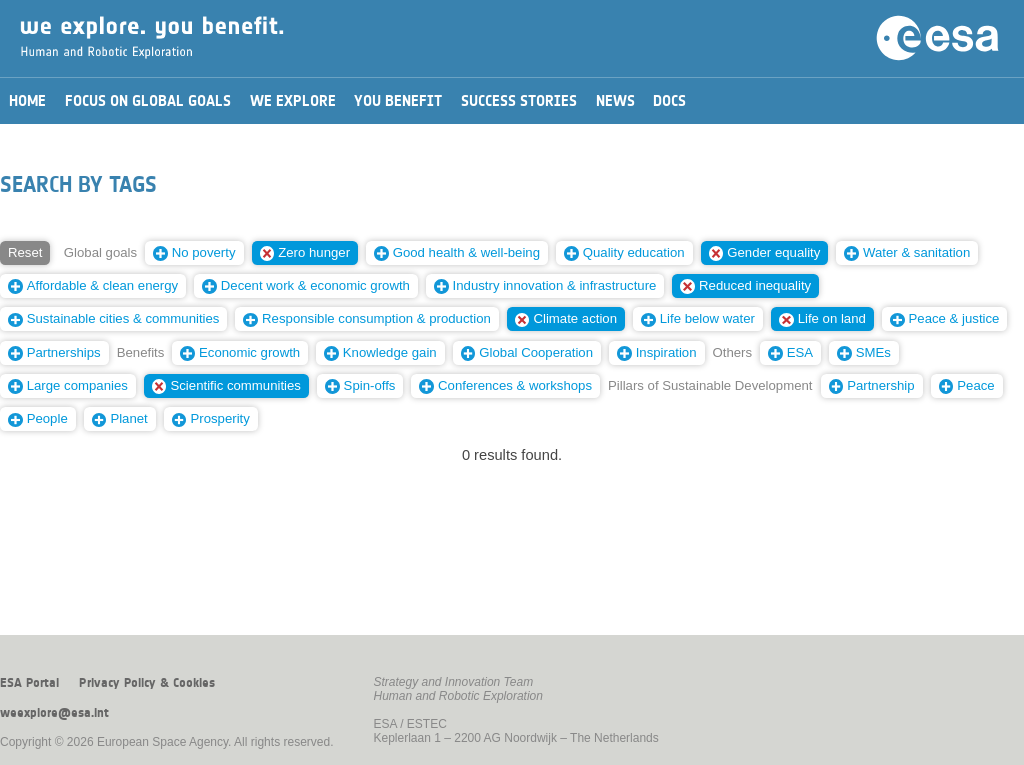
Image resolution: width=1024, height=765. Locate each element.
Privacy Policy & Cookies (147, 683)
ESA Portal (29, 683)
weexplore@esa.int (54, 713)
